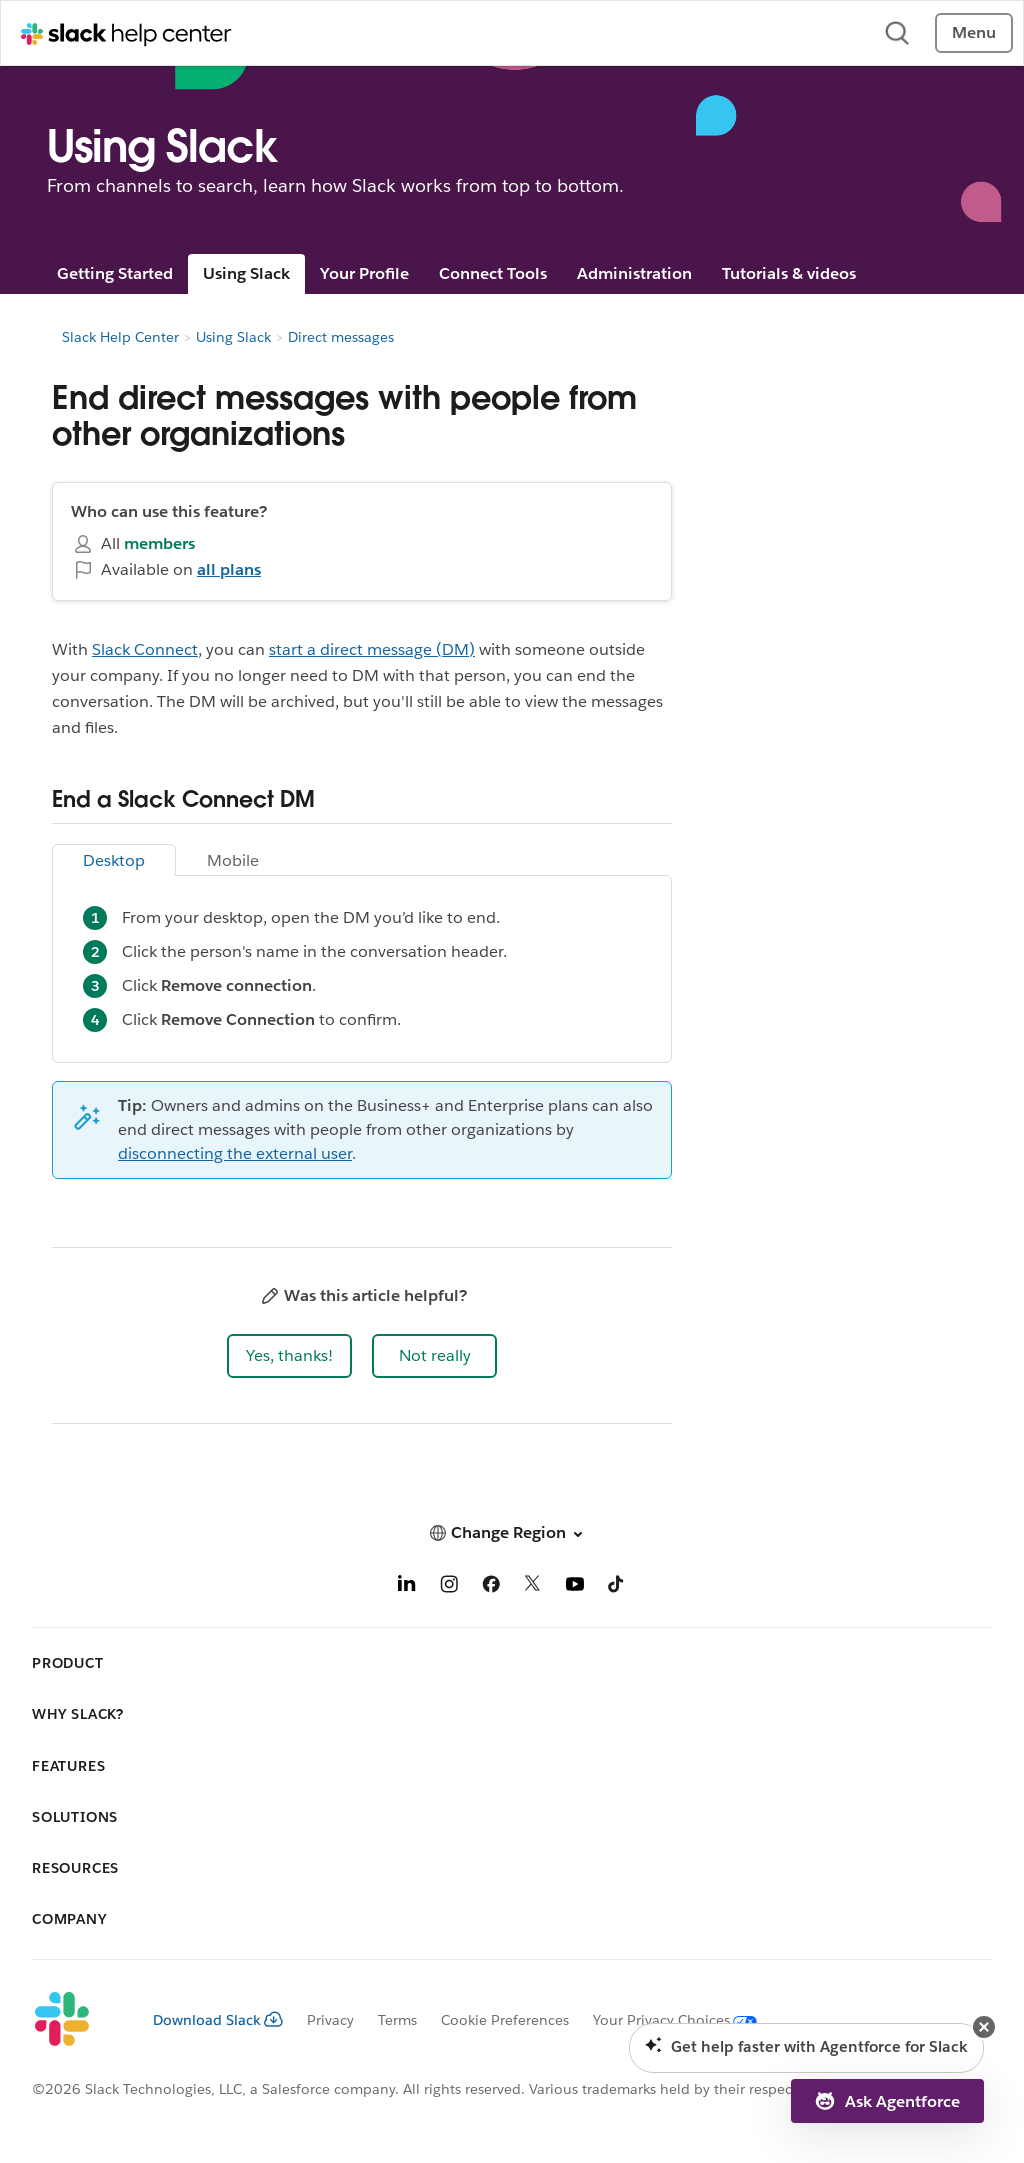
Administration (634, 273)
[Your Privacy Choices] (663, 2020)
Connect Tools (493, 273)
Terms (397, 2020)
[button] (289, 1356)
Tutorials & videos (789, 273)
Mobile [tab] (233, 860)
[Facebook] (491, 1587)
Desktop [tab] (114, 860)
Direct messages (341, 337)
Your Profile (364, 273)
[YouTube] (575, 1587)
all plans (229, 569)
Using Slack (246, 273)
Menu (974, 32)
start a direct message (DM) (372, 649)
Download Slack (218, 2020)
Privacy (330, 2020)
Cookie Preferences (505, 2020)
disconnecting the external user (235, 1153)
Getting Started (115, 273)
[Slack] (76, 2020)
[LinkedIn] (407, 1587)
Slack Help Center (120, 337)
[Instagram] (449, 1587)
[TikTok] (617, 1587)
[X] (533, 1587)
